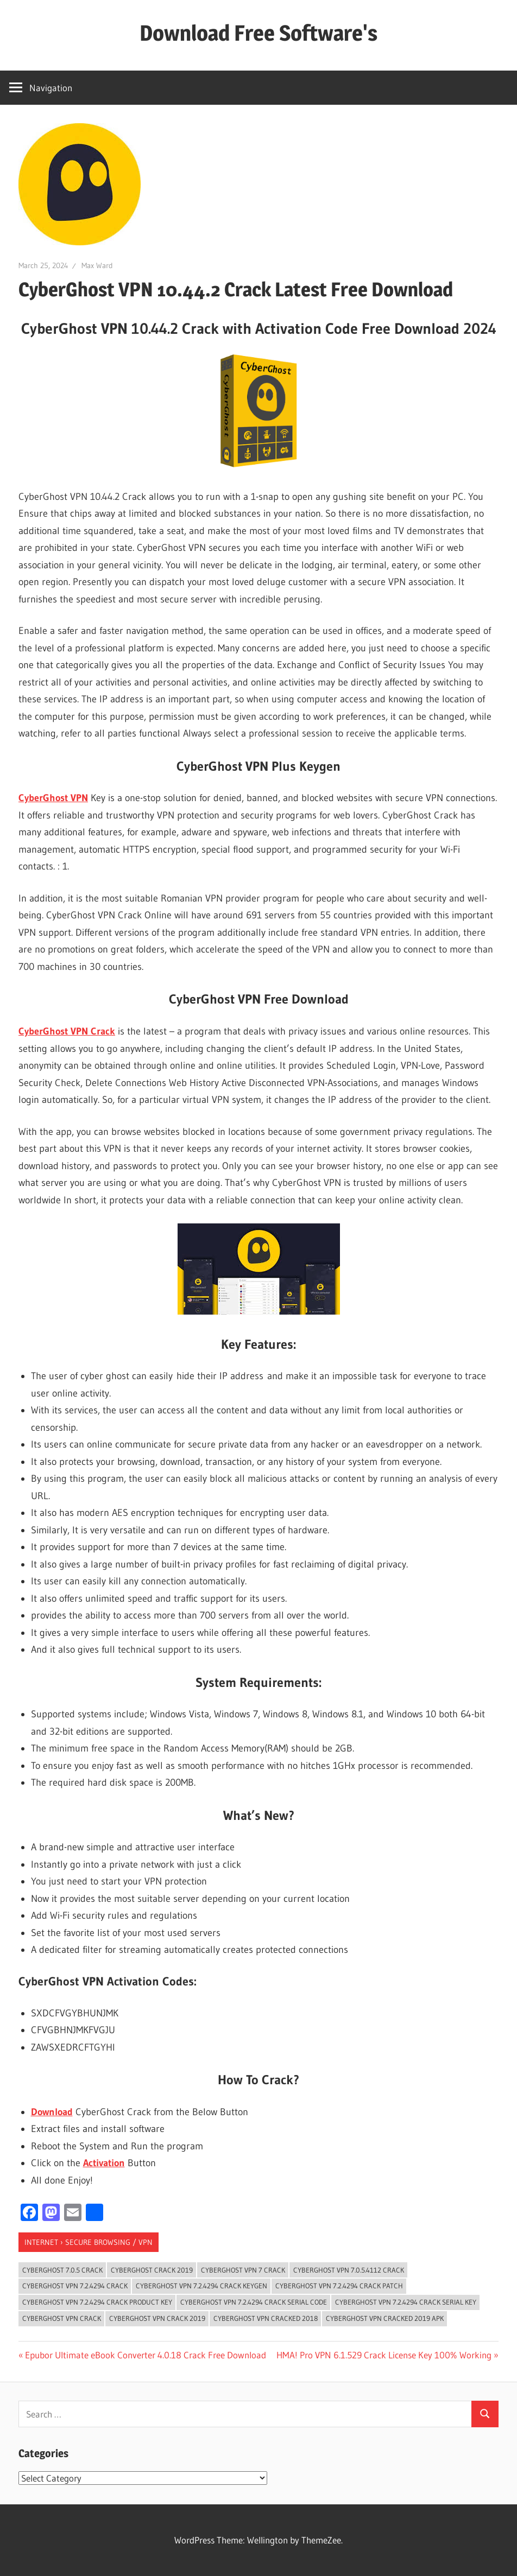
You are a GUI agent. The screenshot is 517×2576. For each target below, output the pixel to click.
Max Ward (97, 265)
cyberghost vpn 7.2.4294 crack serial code (253, 2302)
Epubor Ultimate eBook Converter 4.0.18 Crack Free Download (145, 2355)
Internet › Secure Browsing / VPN (88, 2242)
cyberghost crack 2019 (152, 2270)
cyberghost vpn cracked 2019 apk (385, 2318)
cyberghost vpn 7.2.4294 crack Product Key (97, 2302)
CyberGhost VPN (53, 798)
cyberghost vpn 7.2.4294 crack (75, 2285)
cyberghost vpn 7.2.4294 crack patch (339, 2285)
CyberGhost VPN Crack (66, 1031)
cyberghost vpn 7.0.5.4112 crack (348, 2270)
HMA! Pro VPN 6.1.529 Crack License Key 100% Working (383, 2355)
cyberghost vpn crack (61, 2318)
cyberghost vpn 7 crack (243, 2270)
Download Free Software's (258, 33)
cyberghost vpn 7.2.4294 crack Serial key (405, 2302)
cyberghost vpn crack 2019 (157, 2318)
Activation (104, 2163)
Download (52, 2112)
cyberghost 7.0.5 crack (62, 2270)
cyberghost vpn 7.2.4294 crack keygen (201, 2285)
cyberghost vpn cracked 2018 (265, 2318)
